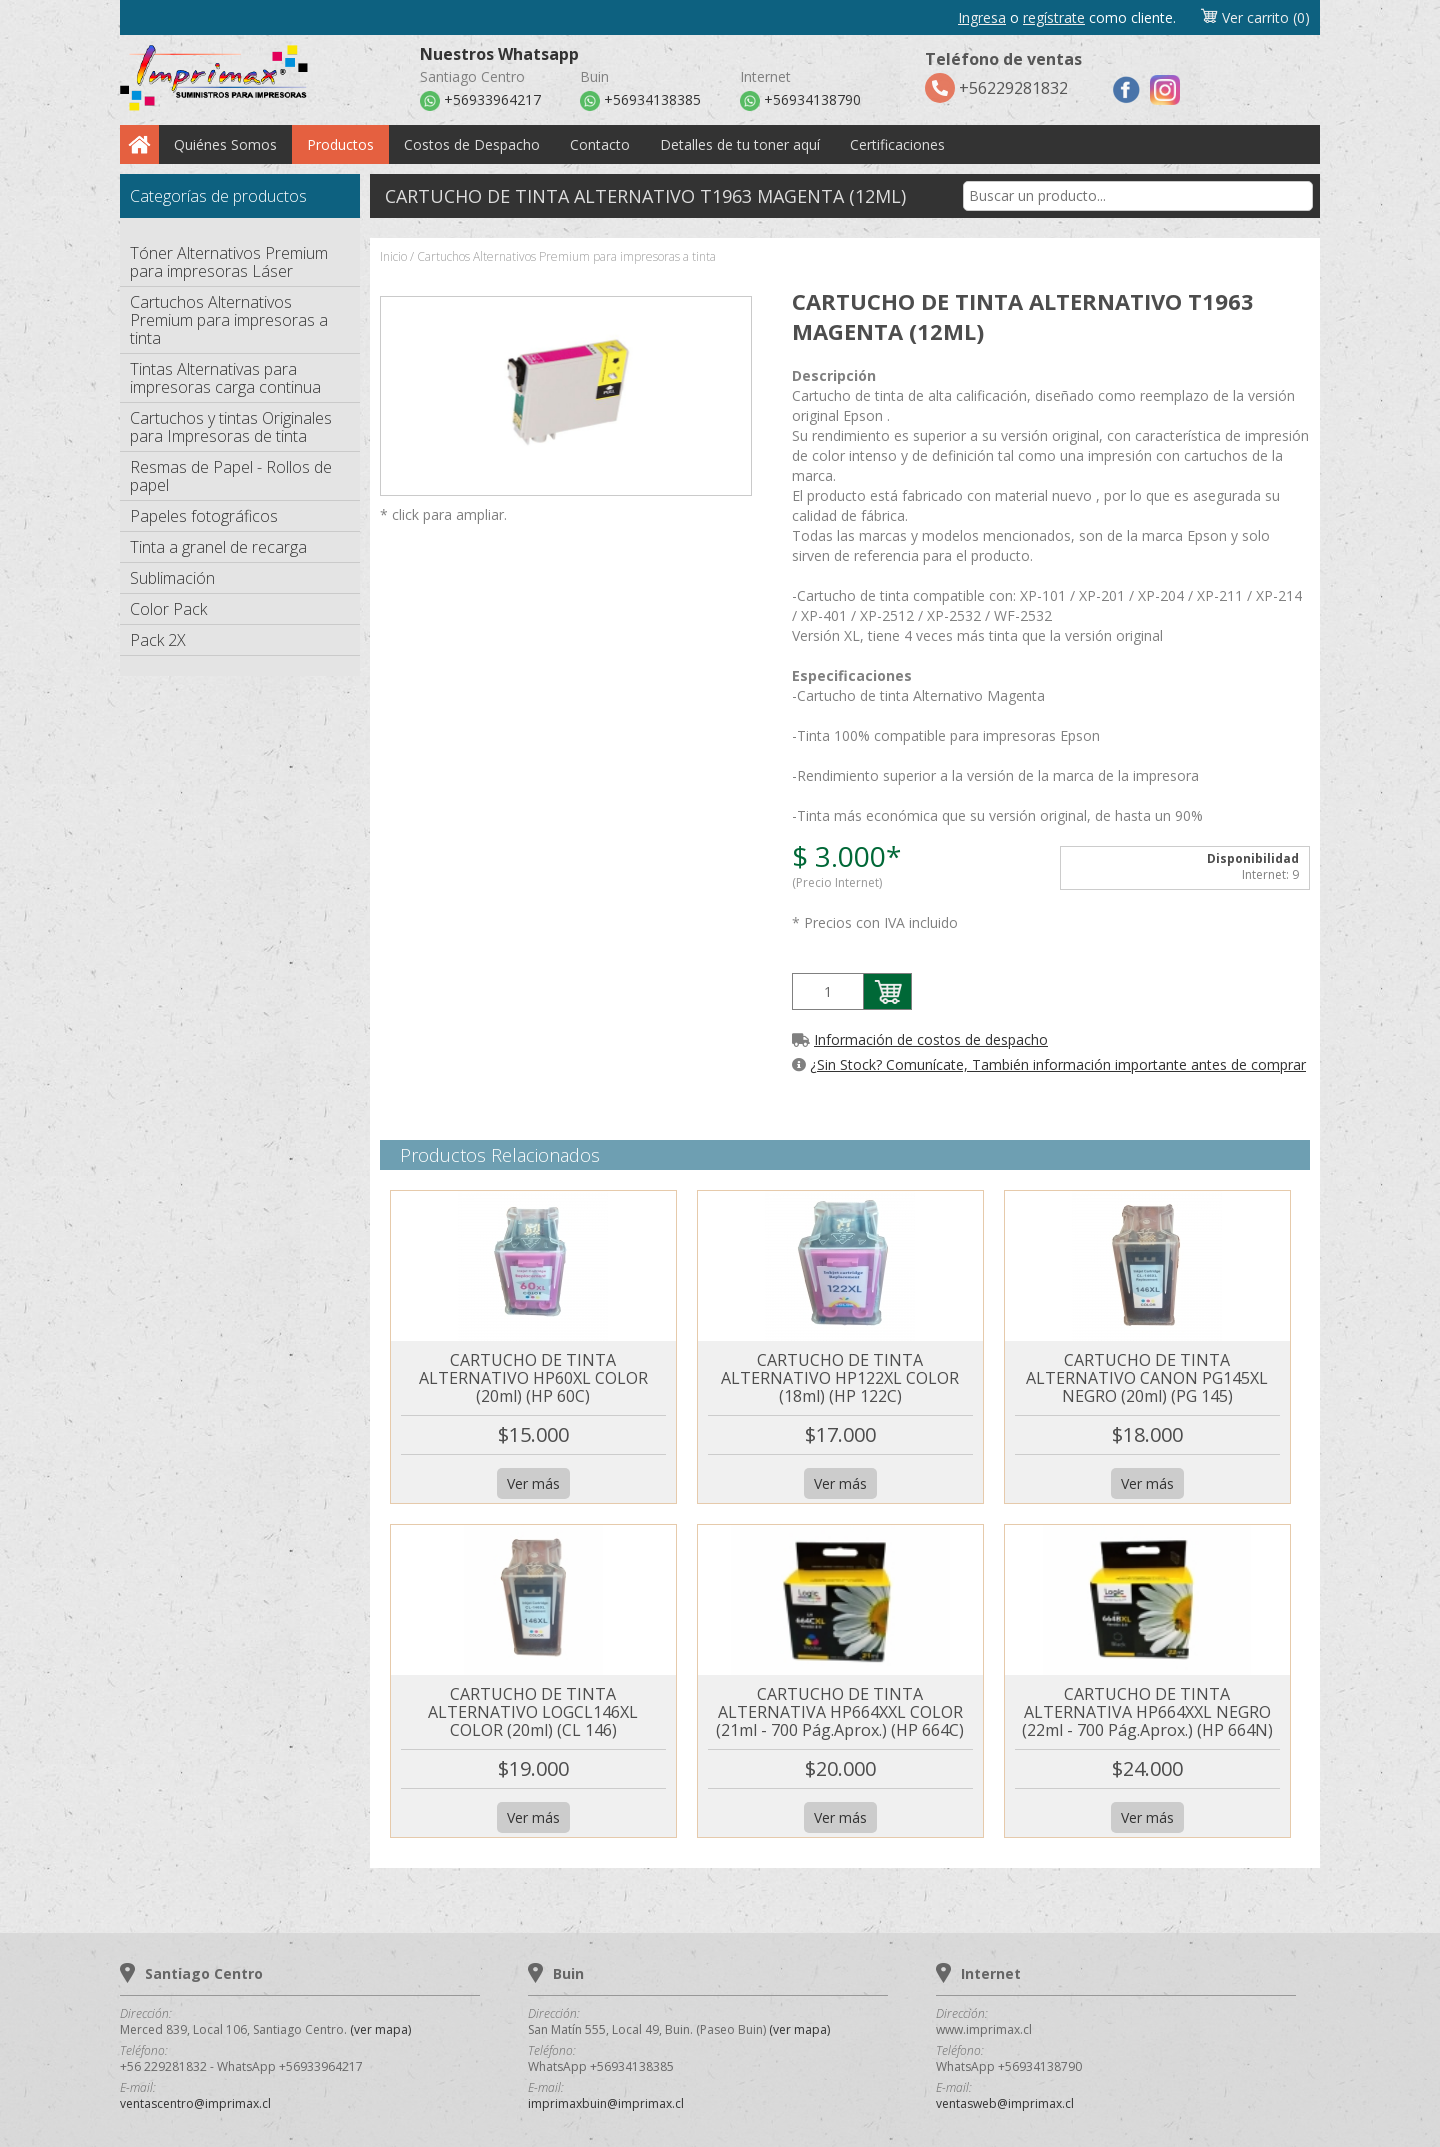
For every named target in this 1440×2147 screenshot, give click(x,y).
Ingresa (982, 17)
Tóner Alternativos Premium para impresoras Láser (229, 262)
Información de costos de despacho (931, 1039)
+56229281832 (1003, 75)
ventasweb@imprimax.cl (1005, 2103)
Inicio (393, 256)
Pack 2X (158, 640)
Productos (340, 144)
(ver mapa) (380, 2029)
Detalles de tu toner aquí (740, 144)
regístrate (1054, 17)
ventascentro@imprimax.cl (195, 2103)
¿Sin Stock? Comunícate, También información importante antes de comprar (1058, 1064)
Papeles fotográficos (204, 516)
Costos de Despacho (472, 144)
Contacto (600, 144)
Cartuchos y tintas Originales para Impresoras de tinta (231, 427)
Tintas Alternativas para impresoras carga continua (225, 378)
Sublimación (172, 578)
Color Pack (168, 609)
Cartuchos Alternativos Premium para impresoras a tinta (229, 320)
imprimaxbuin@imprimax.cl (606, 2103)
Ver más (533, 1483)
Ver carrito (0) (1255, 17)
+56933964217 (480, 101)
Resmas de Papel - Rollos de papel (231, 476)
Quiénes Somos (225, 144)
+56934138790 (800, 101)
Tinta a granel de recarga (218, 547)
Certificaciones (897, 144)
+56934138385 (640, 101)
